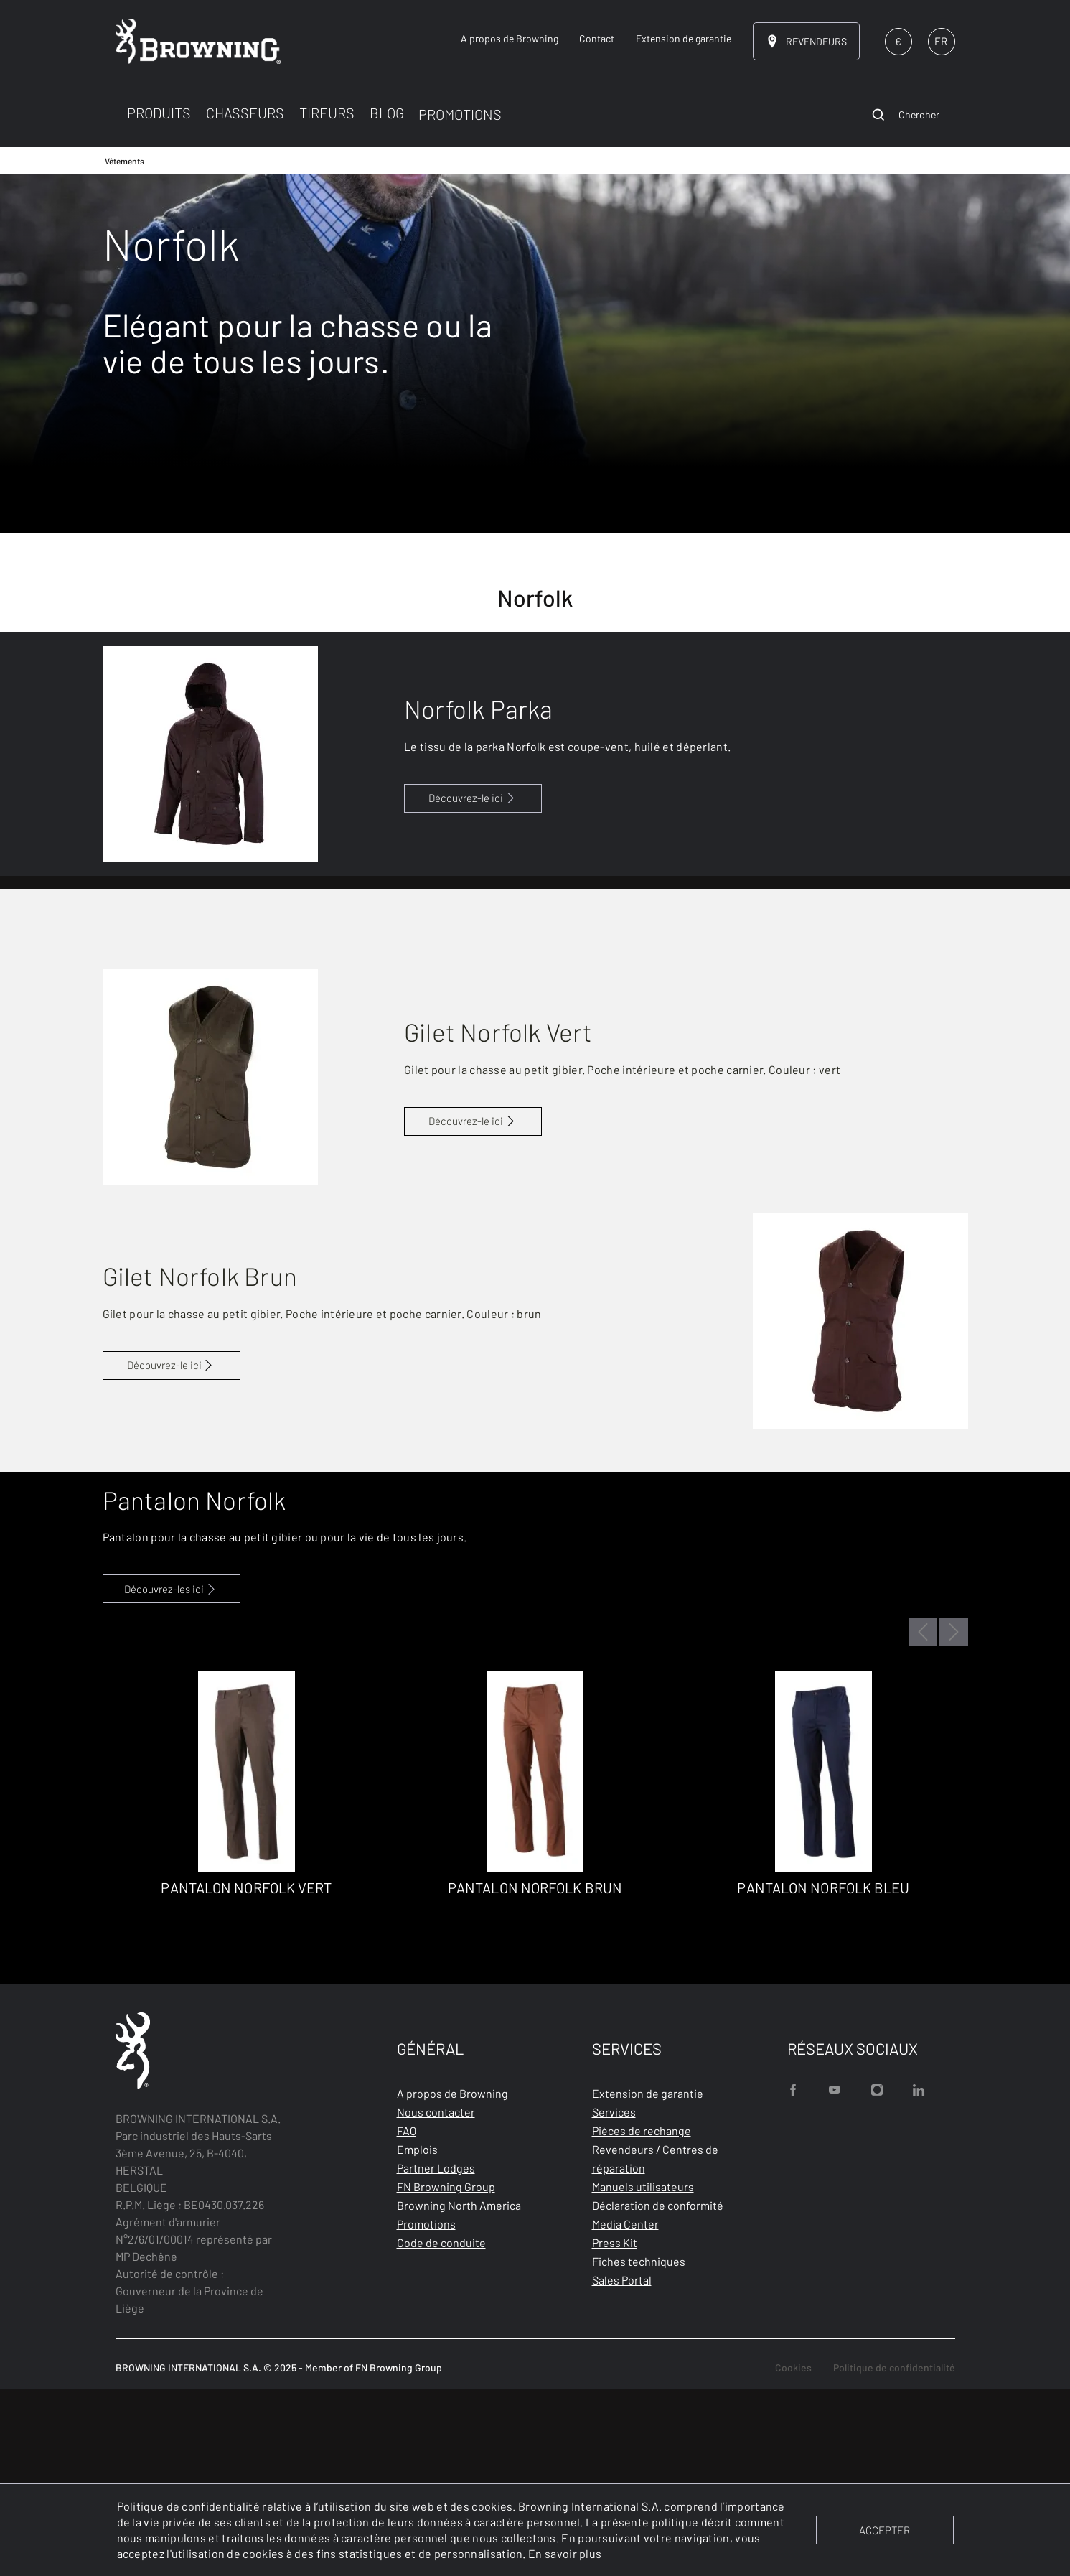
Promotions (426, 2410)
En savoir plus (564, 2553)
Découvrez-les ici (171, 1775)
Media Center (625, 2410)
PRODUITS (159, 112)
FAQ (406, 2317)
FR (940, 40)
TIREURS (327, 112)
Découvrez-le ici (472, 797)
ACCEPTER (884, 2530)
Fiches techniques (638, 2448)
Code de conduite (441, 2429)
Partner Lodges (436, 2354)
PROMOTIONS (460, 114)
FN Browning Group (446, 2373)
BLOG (387, 112)
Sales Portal (622, 2466)
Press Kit (614, 2429)
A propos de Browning (452, 2280)
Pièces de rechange (641, 2317)
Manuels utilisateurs (643, 2373)
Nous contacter (436, 2298)
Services (614, 2298)
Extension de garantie (647, 2280)
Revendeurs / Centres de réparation (655, 2345)
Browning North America (459, 2392)
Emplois (417, 2336)
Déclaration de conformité (657, 2392)
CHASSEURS (245, 112)
